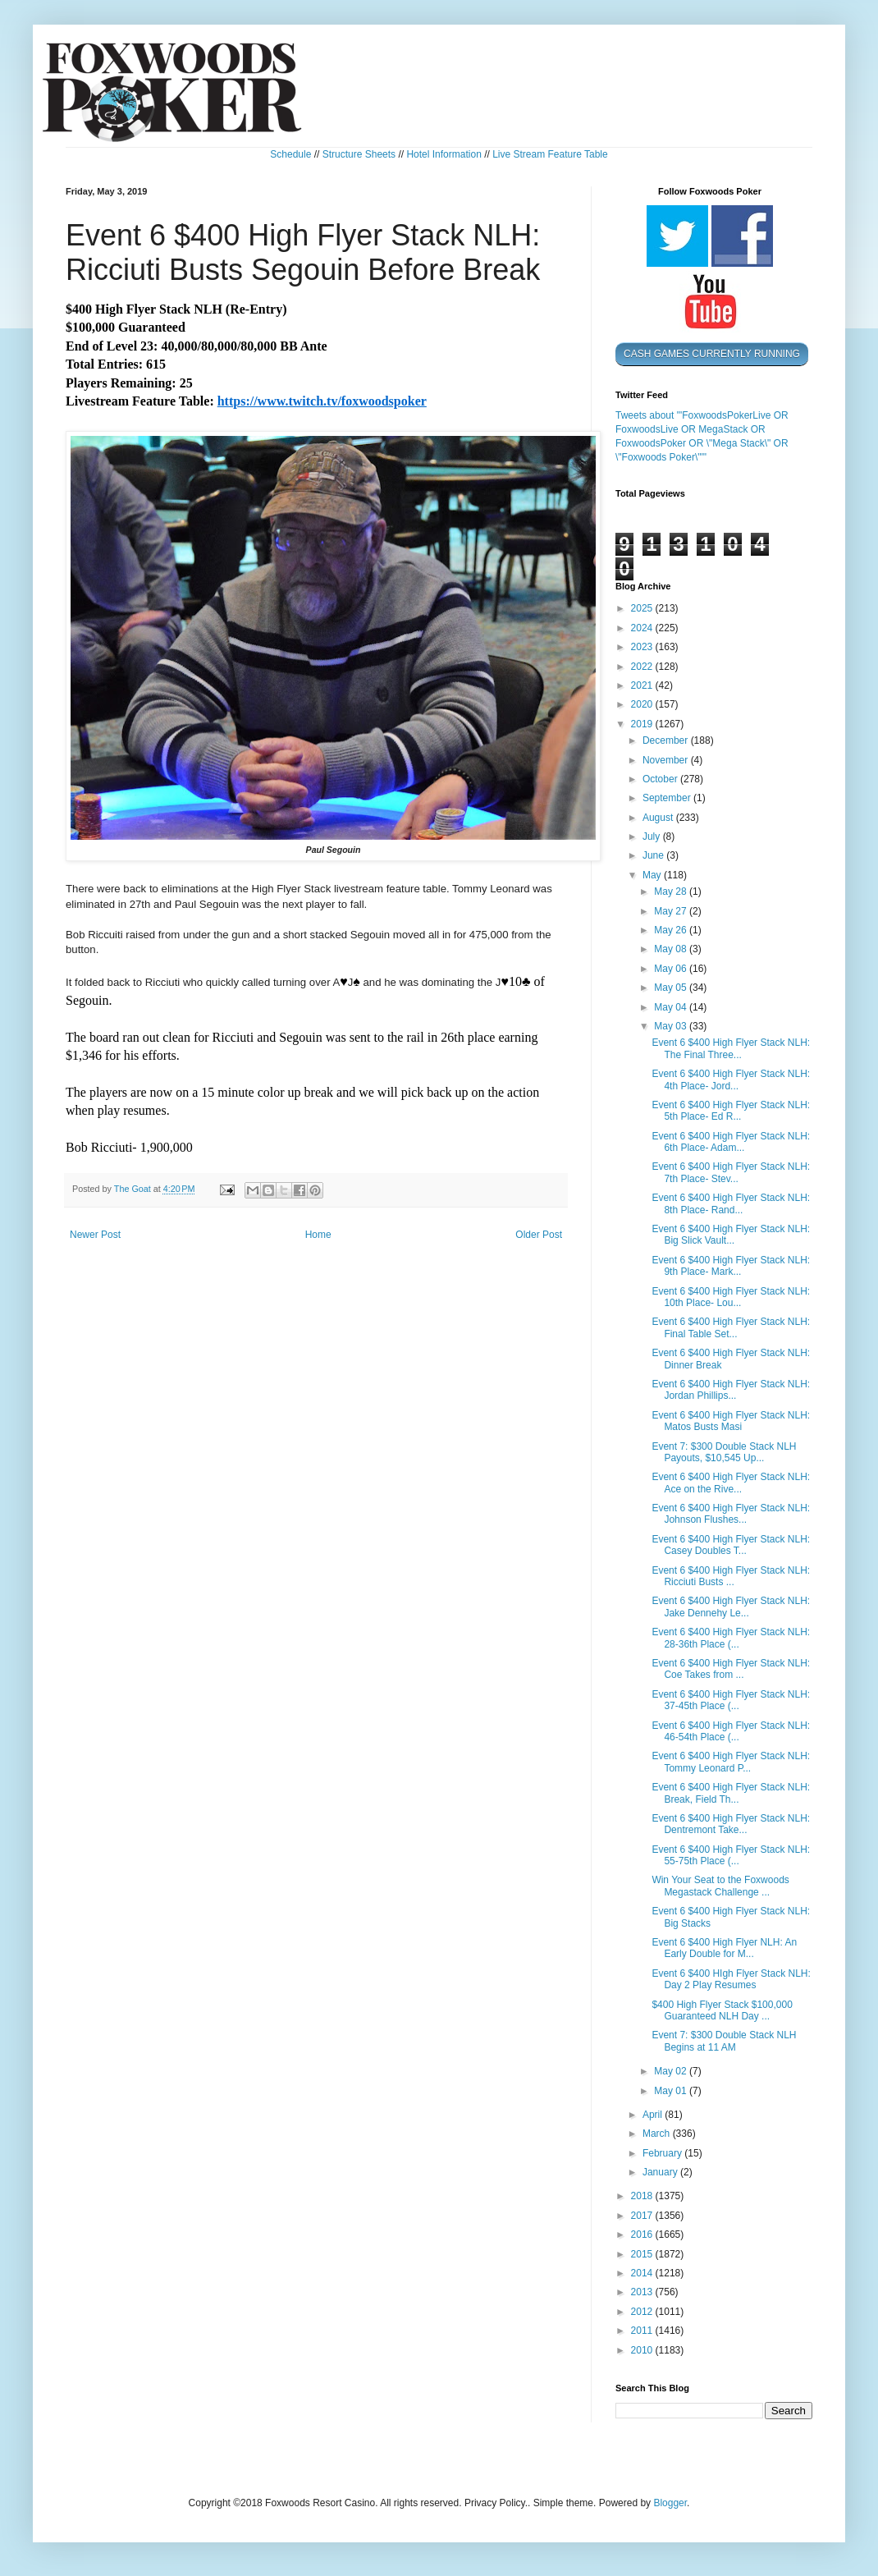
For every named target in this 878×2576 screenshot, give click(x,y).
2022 (643, 666)
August (659, 817)
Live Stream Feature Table (550, 154)
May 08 (671, 949)
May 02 (671, 2071)
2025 (643, 608)
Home (318, 1234)
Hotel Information (443, 154)
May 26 (671, 930)
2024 (643, 628)
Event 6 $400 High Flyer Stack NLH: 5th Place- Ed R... (731, 1110)
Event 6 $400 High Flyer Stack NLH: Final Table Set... (731, 1327)
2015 (643, 2254)
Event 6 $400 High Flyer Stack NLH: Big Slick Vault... (731, 1234)
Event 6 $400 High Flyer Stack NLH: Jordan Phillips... (731, 1389)
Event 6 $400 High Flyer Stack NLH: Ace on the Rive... (731, 1482)
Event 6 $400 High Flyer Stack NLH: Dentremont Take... (731, 1824)
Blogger (670, 2503)
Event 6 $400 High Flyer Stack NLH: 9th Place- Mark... (731, 1265)
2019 (643, 724)
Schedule (290, 154)
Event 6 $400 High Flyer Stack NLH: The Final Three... (731, 1048)
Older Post (538, 1234)
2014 (643, 2273)
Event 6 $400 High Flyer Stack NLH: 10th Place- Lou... (731, 1297)
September (667, 798)
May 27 (671, 911)
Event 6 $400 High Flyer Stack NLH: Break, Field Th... (731, 1792)
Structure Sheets (359, 154)
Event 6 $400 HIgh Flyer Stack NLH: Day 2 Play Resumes (731, 1979)
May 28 (671, 891)
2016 (643, 2234)
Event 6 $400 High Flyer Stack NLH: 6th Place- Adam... (731, 1141)
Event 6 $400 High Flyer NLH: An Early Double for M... (724, 1948)
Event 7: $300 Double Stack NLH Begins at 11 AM (724, 2040)
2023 (643, 647)
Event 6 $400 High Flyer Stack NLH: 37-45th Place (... (731, 1700)
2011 (643, 2330)
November (666, 760)
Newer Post (95, 1234)
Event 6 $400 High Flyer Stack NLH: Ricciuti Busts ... (731, 1576)
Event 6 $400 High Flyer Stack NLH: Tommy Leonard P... (731, 1761)
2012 (643, 2311)
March (657, 2133)
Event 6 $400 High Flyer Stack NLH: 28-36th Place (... (731, 1637)
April (653, 2114)
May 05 (671, 987)
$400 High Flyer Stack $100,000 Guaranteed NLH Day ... (722, 2010)
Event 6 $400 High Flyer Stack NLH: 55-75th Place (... (731, 1855)
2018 (643, 2196)
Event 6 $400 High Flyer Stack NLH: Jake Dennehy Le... (731, 1606)
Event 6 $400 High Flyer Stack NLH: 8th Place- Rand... (731, 1203)
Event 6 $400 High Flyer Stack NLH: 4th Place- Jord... (731, 1079)
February (663, 2153)
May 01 (671, 2091)
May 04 (671, 1007)
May (653, 875)
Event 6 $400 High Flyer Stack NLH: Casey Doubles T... (731, 1544)
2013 (643, 2292)
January (661, 2172)
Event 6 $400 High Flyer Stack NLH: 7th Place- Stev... (731, 1172)
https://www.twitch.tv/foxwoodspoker (322, 401)
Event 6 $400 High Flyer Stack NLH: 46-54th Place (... (731, 1731)
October (661, 779)
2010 (643, 2350)
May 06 (671, 968)
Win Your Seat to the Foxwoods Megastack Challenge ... (720, 1885)
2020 (643, 704)
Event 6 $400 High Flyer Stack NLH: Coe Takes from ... (731, 1668)
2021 (643, 685)
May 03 (671, 1026)
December (666, 740)
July (652, 836)
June (654, 855)
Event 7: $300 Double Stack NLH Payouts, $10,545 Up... (724, 1452)
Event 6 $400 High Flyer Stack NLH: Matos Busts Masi (731, 1420)
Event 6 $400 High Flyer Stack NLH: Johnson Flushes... (731, 1513)
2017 (643, 2215)
